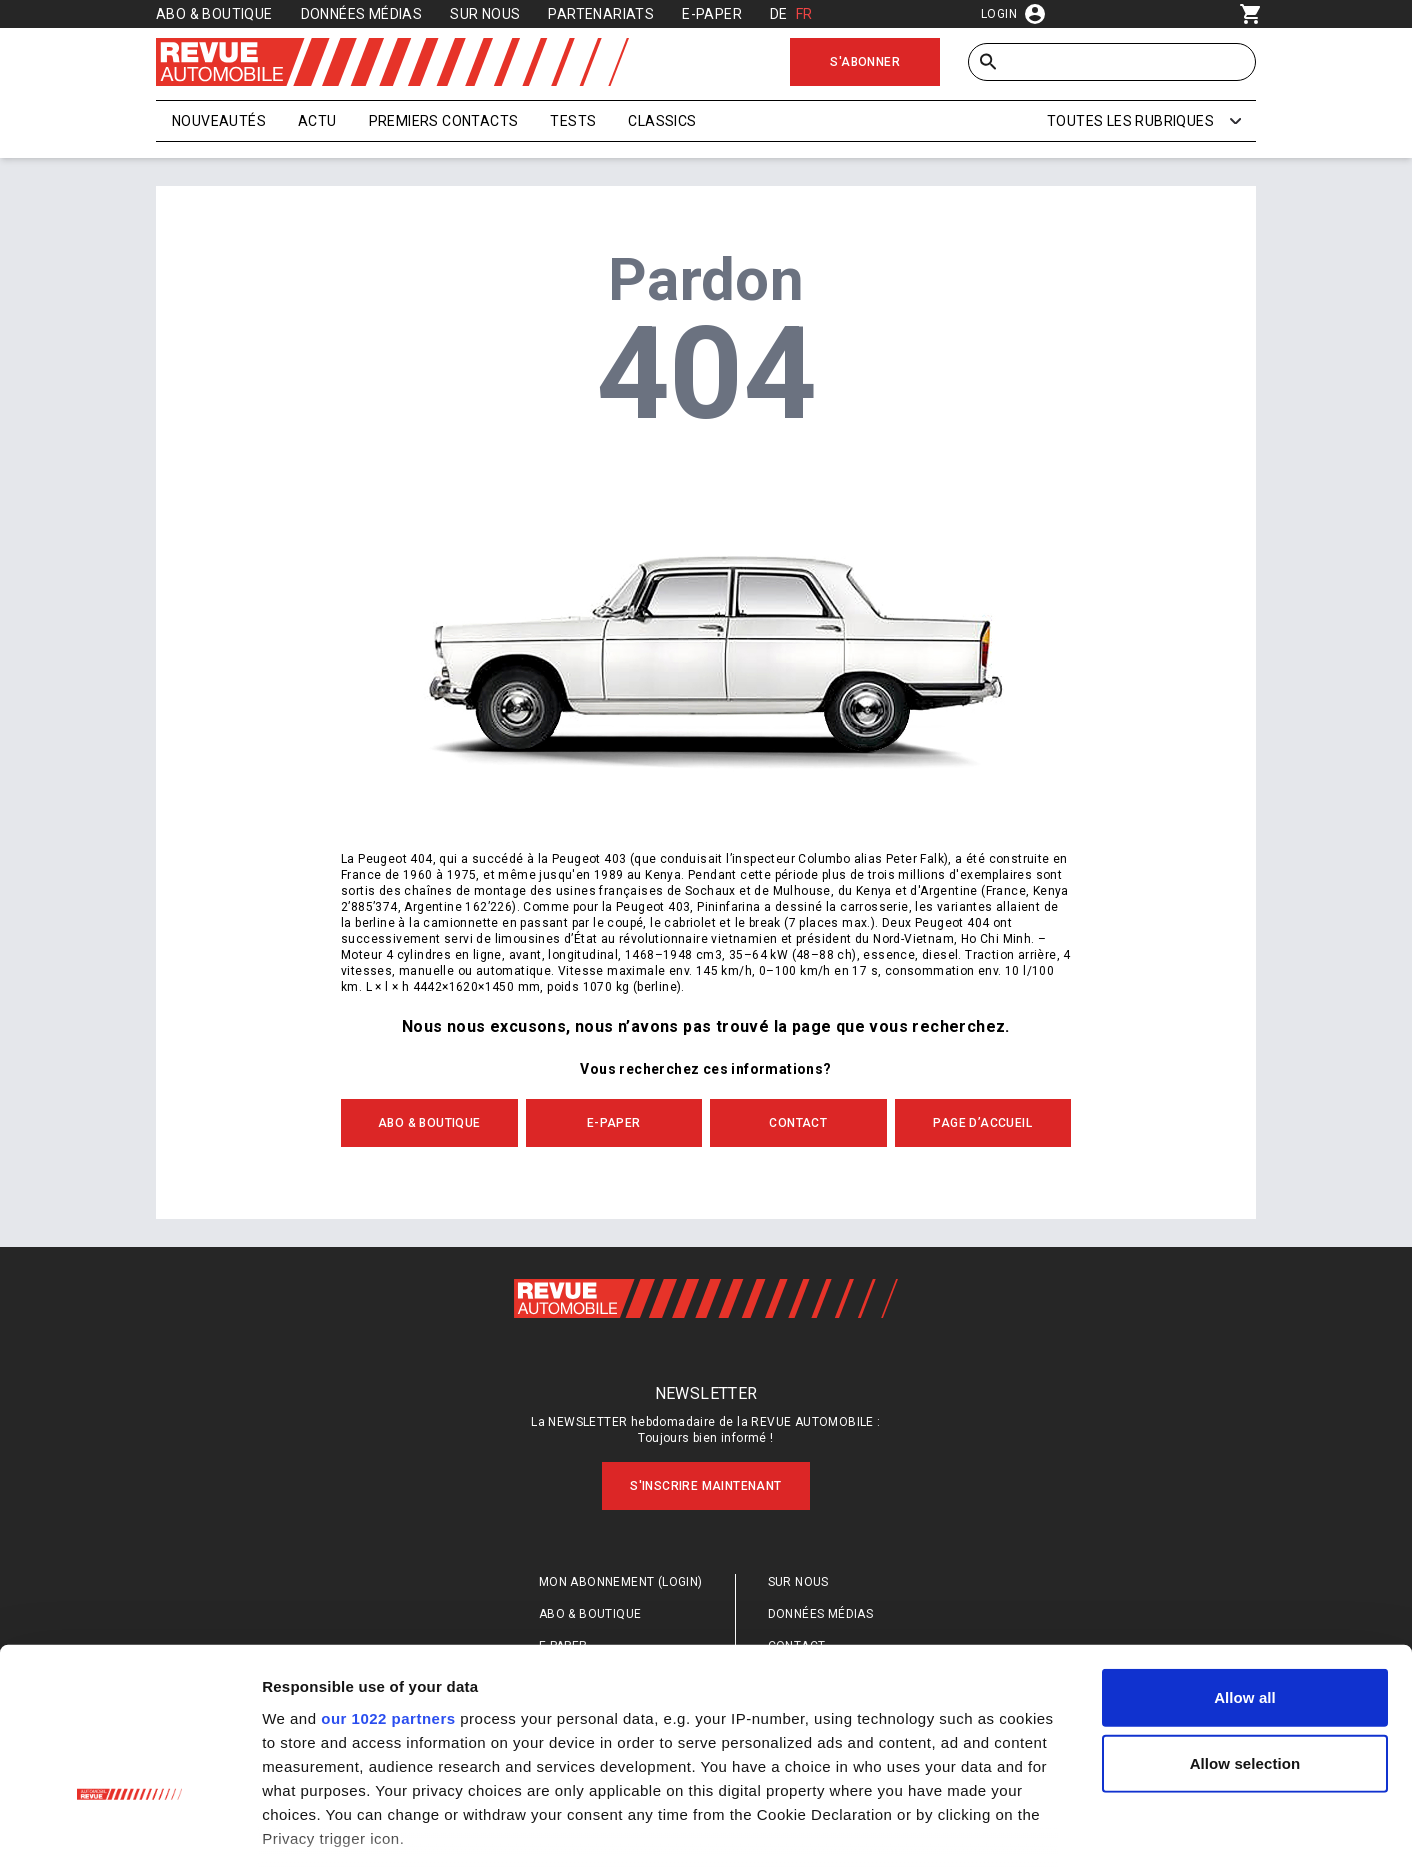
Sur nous (485, 14)
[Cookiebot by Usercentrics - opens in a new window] (129, 1829)
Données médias (362, 14)
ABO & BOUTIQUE (429, 1123)
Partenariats (601, 14)
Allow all (1245, 1562)
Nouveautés (219, 121)
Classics (662, 121)
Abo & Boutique (214, 14)
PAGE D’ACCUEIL (982, 1123)
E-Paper (712, 14)
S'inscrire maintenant (705, 1486)
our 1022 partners (388, 1582)
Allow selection (1245, 1627)
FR (804, 14)
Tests (573, 121)
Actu (317, 121)
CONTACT (798, 1123)
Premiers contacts (444, 121)
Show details (1049, 1828)
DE (779, 14)
